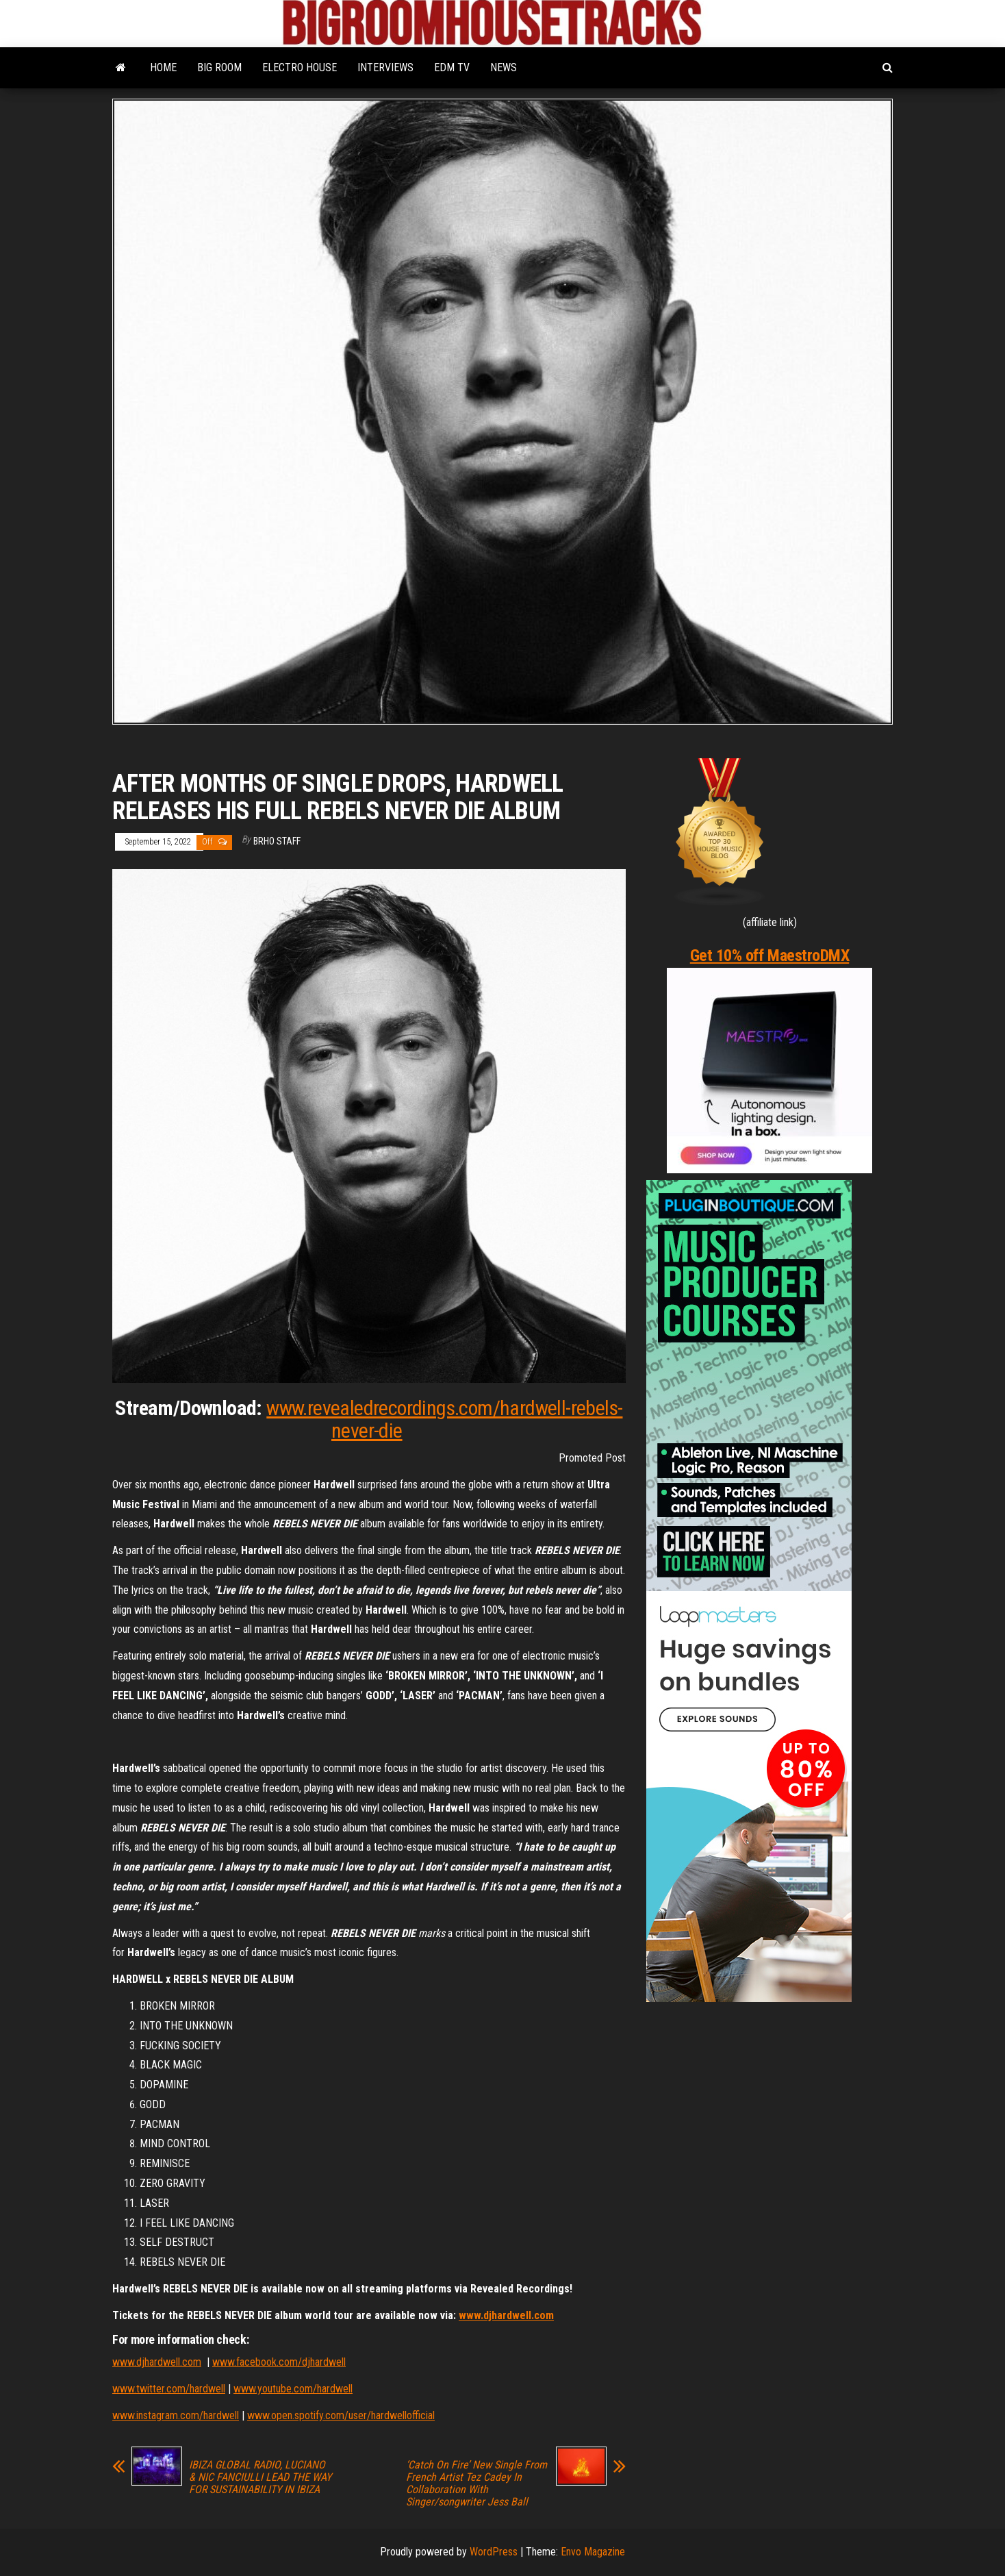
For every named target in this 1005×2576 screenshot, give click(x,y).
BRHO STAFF (277, 841)
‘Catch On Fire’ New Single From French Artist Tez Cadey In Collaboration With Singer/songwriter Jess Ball (476, 2483)
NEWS (503, 67)
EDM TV (452, 67)
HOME (163, 67)
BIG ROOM (219, 67)
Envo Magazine (593, 2551)
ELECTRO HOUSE (299, 67)
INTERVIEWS (385, 67)
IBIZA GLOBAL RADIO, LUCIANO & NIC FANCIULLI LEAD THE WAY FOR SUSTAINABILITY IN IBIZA (260, 2477)
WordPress (494, 2551)
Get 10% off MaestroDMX (769, 955)
